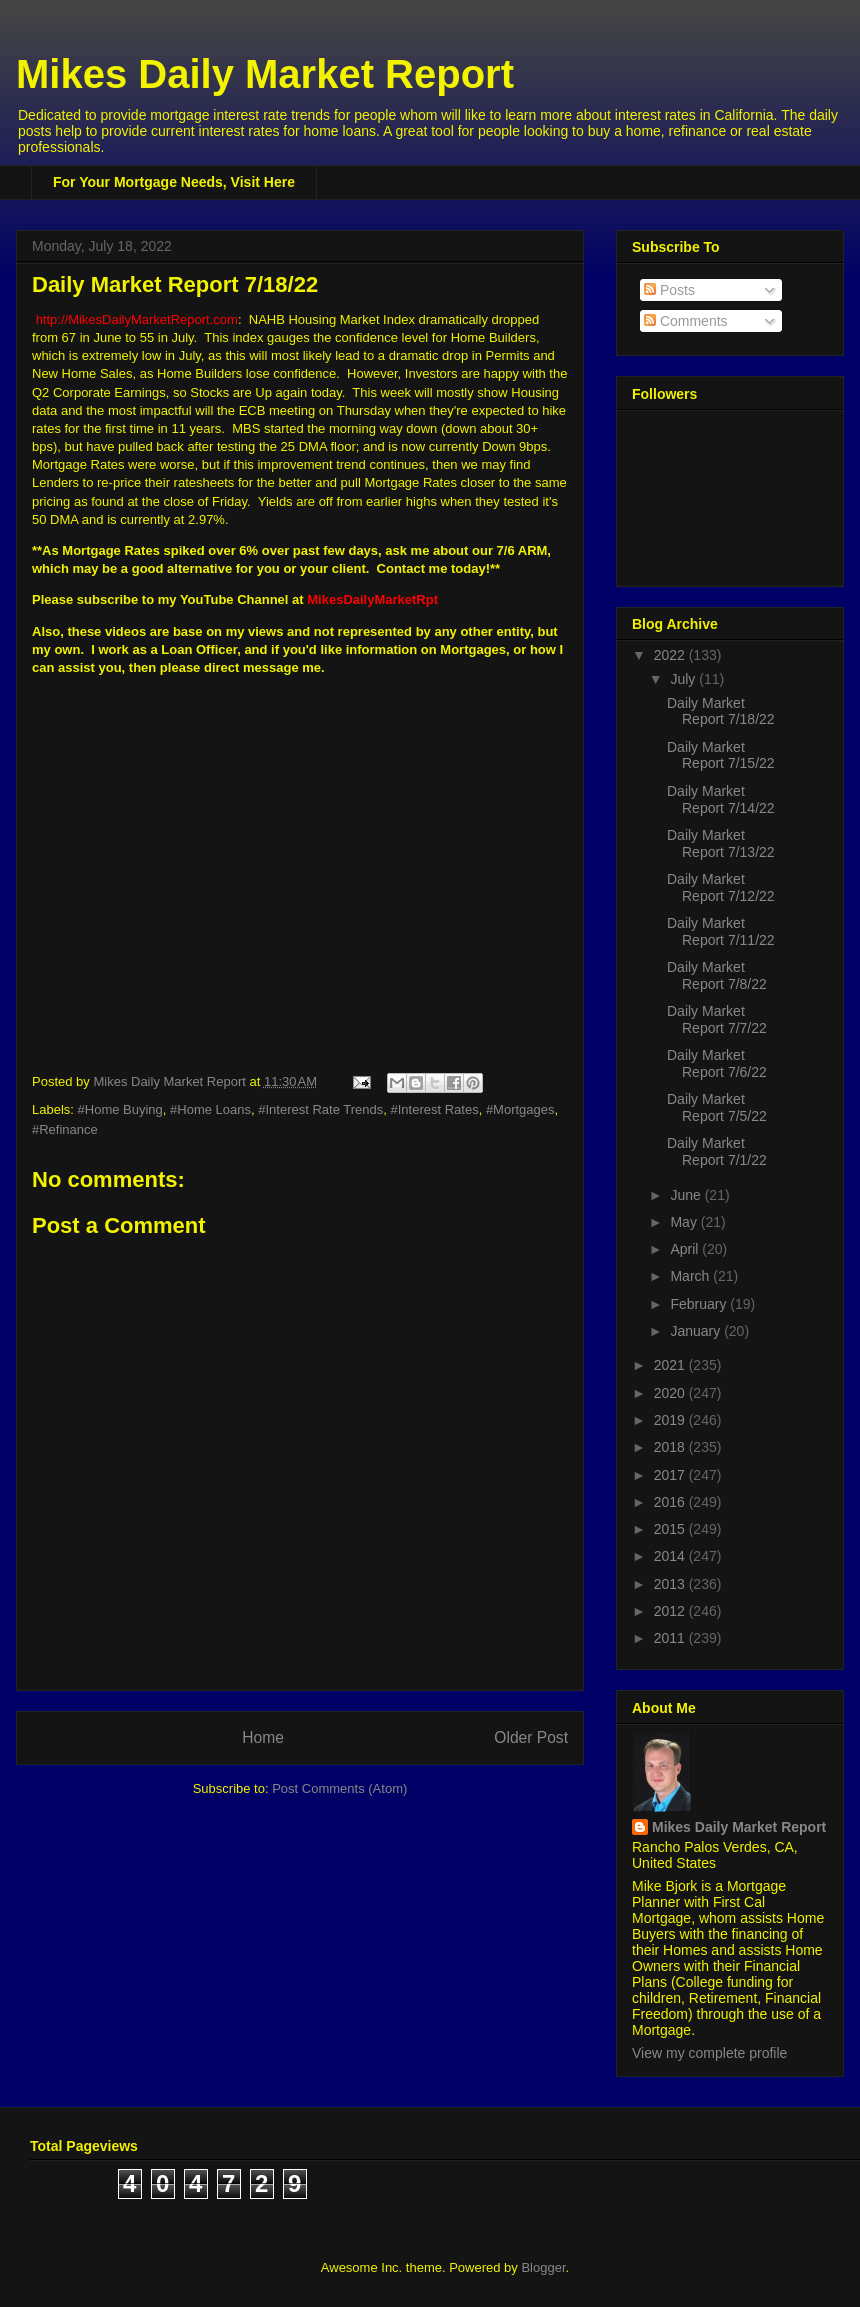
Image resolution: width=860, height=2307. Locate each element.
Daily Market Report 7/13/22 (721, 843)
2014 (671, 1556)
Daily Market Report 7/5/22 (717, 1107)
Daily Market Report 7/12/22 (721, 887)
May (685, 1222)
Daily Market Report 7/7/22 (717, 1019)
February (700, 1304)
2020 (671, 1393)
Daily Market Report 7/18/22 (721, 711)
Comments (686, 321)
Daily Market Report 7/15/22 (721, 755)
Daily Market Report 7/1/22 (717, 1151)
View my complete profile (709, 2053)
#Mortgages (520, 1109)
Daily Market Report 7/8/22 (717, 975)
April (686, 1249)
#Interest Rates (435, 1109)
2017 (671, 1475)
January (697, 1331)
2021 (671, 1365)
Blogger (543, 2267)
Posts (669, 290)
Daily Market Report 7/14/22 (721, 799)
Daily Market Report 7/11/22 (721, 931)
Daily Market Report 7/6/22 (717, 1063)
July (684, 679)
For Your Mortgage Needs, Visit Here (174, 182)
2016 (671, 1502)
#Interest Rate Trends (320, 1109)
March (691, 1276)
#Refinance (65, 1129)
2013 (671, 1584)
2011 (671, 1638)
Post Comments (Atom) (339, 1788)
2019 (671, 1420)
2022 (671, 655)
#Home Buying (120, 1109)
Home (263, 1737)
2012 (671, 1611)
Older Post (531, 1737)
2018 (671, 1447)
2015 (671, 1529)
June (687, 1195)
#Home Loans (210, 1109)
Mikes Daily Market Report (265, 74)
